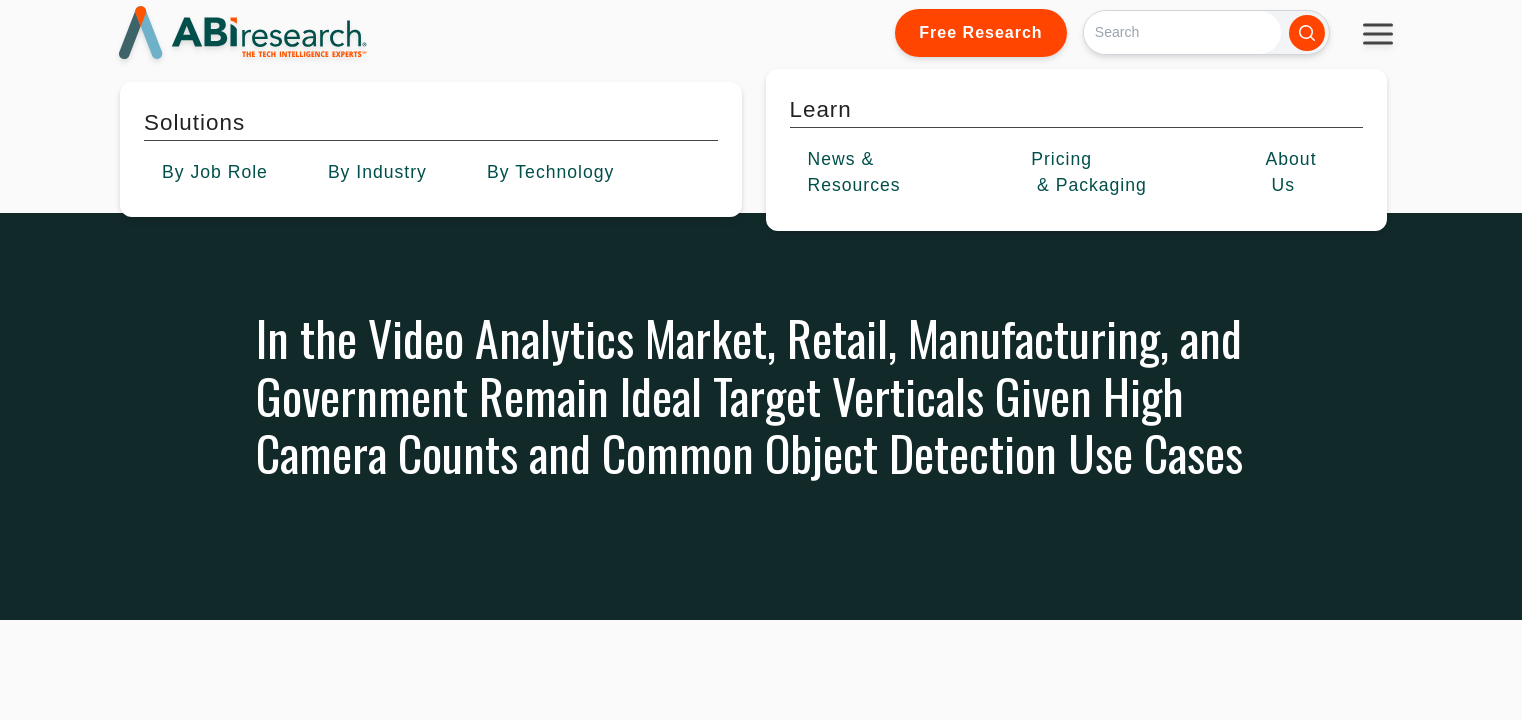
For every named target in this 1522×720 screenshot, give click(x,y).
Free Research (980, 32)
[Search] (1182, 32)
